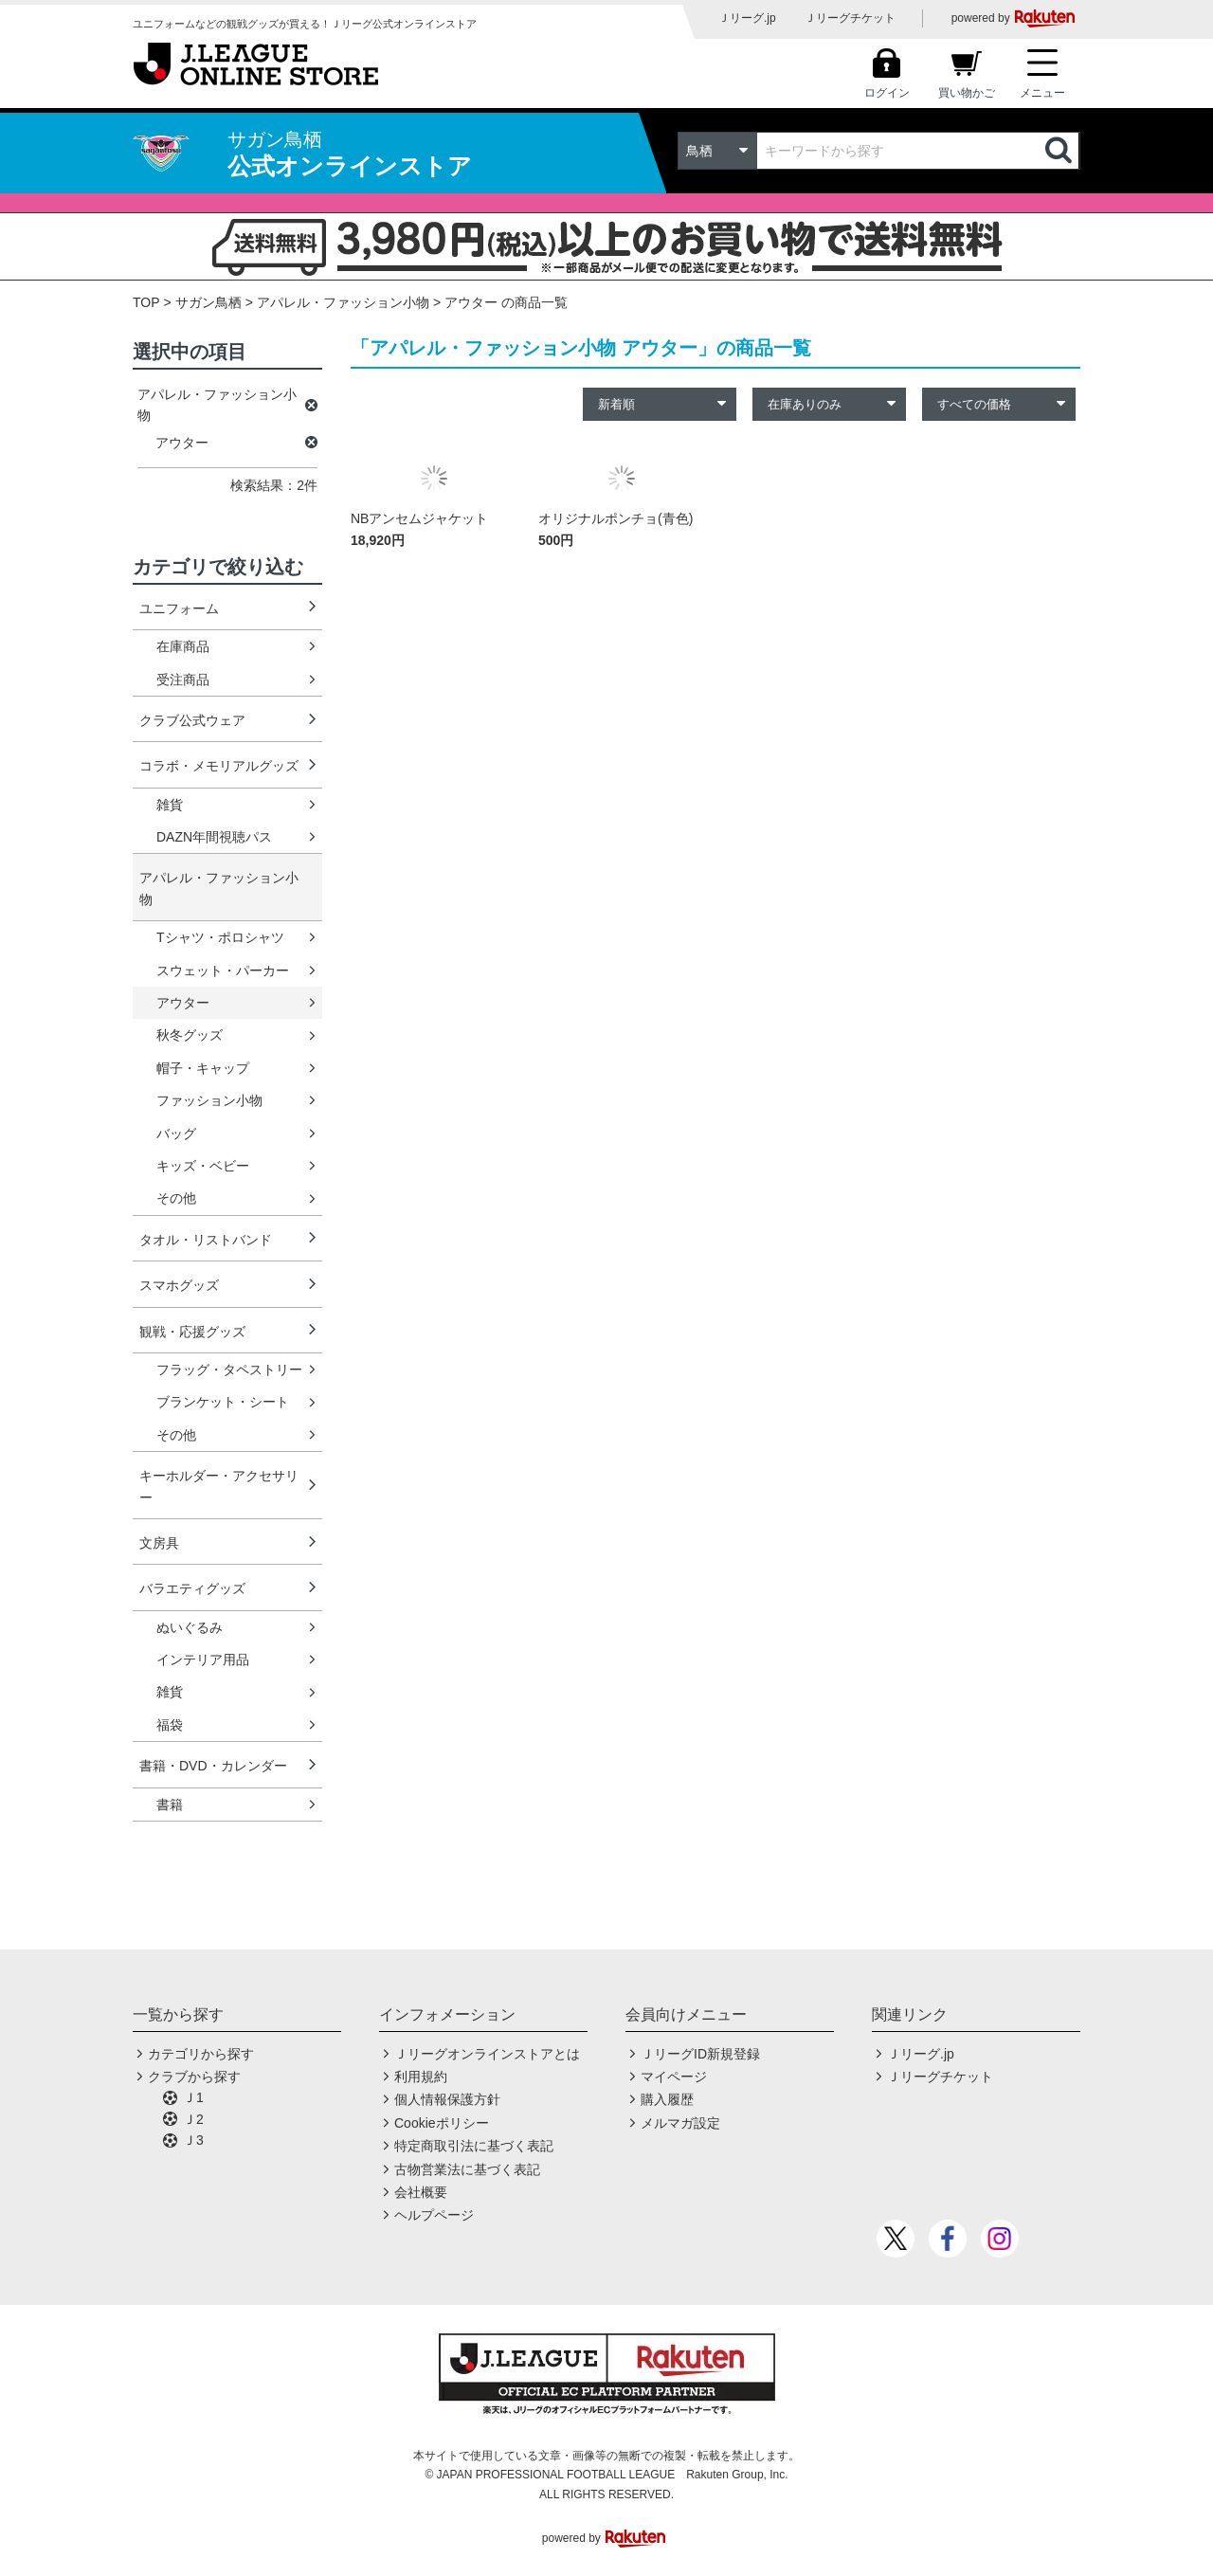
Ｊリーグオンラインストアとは (487, 2053)
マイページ (674, 2076)
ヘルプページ (434, 2214)
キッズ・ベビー (202, 1165)
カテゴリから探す (201, 2053)
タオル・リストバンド (205, 1239)
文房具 (159, 1543)
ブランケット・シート (222, 1401)
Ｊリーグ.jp (747, 18)
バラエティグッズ (192, 1588)
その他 (176, 1198)
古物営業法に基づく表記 (467, 2169)
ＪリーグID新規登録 (700, 2053)
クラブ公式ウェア (192, 720)
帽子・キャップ (202, 1068)
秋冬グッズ (189, 1035)
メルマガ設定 (680, 2123)
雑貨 (169, 804)
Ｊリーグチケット (850, 18)
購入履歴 (667, 2099)
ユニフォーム (179, 608)
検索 (1060, 151)
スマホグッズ (179, 1285)
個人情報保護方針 (447, 2099)
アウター (182, 1002)
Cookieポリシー (441, 2123)
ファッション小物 (209, 1100)
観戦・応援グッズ (192, 1331)
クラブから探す (194, 2076)
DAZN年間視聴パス (214, 836)
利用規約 (420, 2076)
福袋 (169, 1724)
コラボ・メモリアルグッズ (219, 765)
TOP (146, 302)
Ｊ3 (193, 2140)
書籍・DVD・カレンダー (213, 1765)
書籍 (169, 1804)
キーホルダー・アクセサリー (219, 1486)
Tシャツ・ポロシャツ (220, 937)
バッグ (176, 1133)
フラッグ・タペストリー (229, 1369)
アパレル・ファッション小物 (343, 302)
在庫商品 (182, 646)
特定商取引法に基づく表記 (473, 2145)
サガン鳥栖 (208, 302)
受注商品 (182, 679)
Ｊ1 (193, 2097)
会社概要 (420, 2192)
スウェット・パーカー (222, 970)
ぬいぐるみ (189, 1627)
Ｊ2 (193, 2119)
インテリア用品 (202, 1659)
